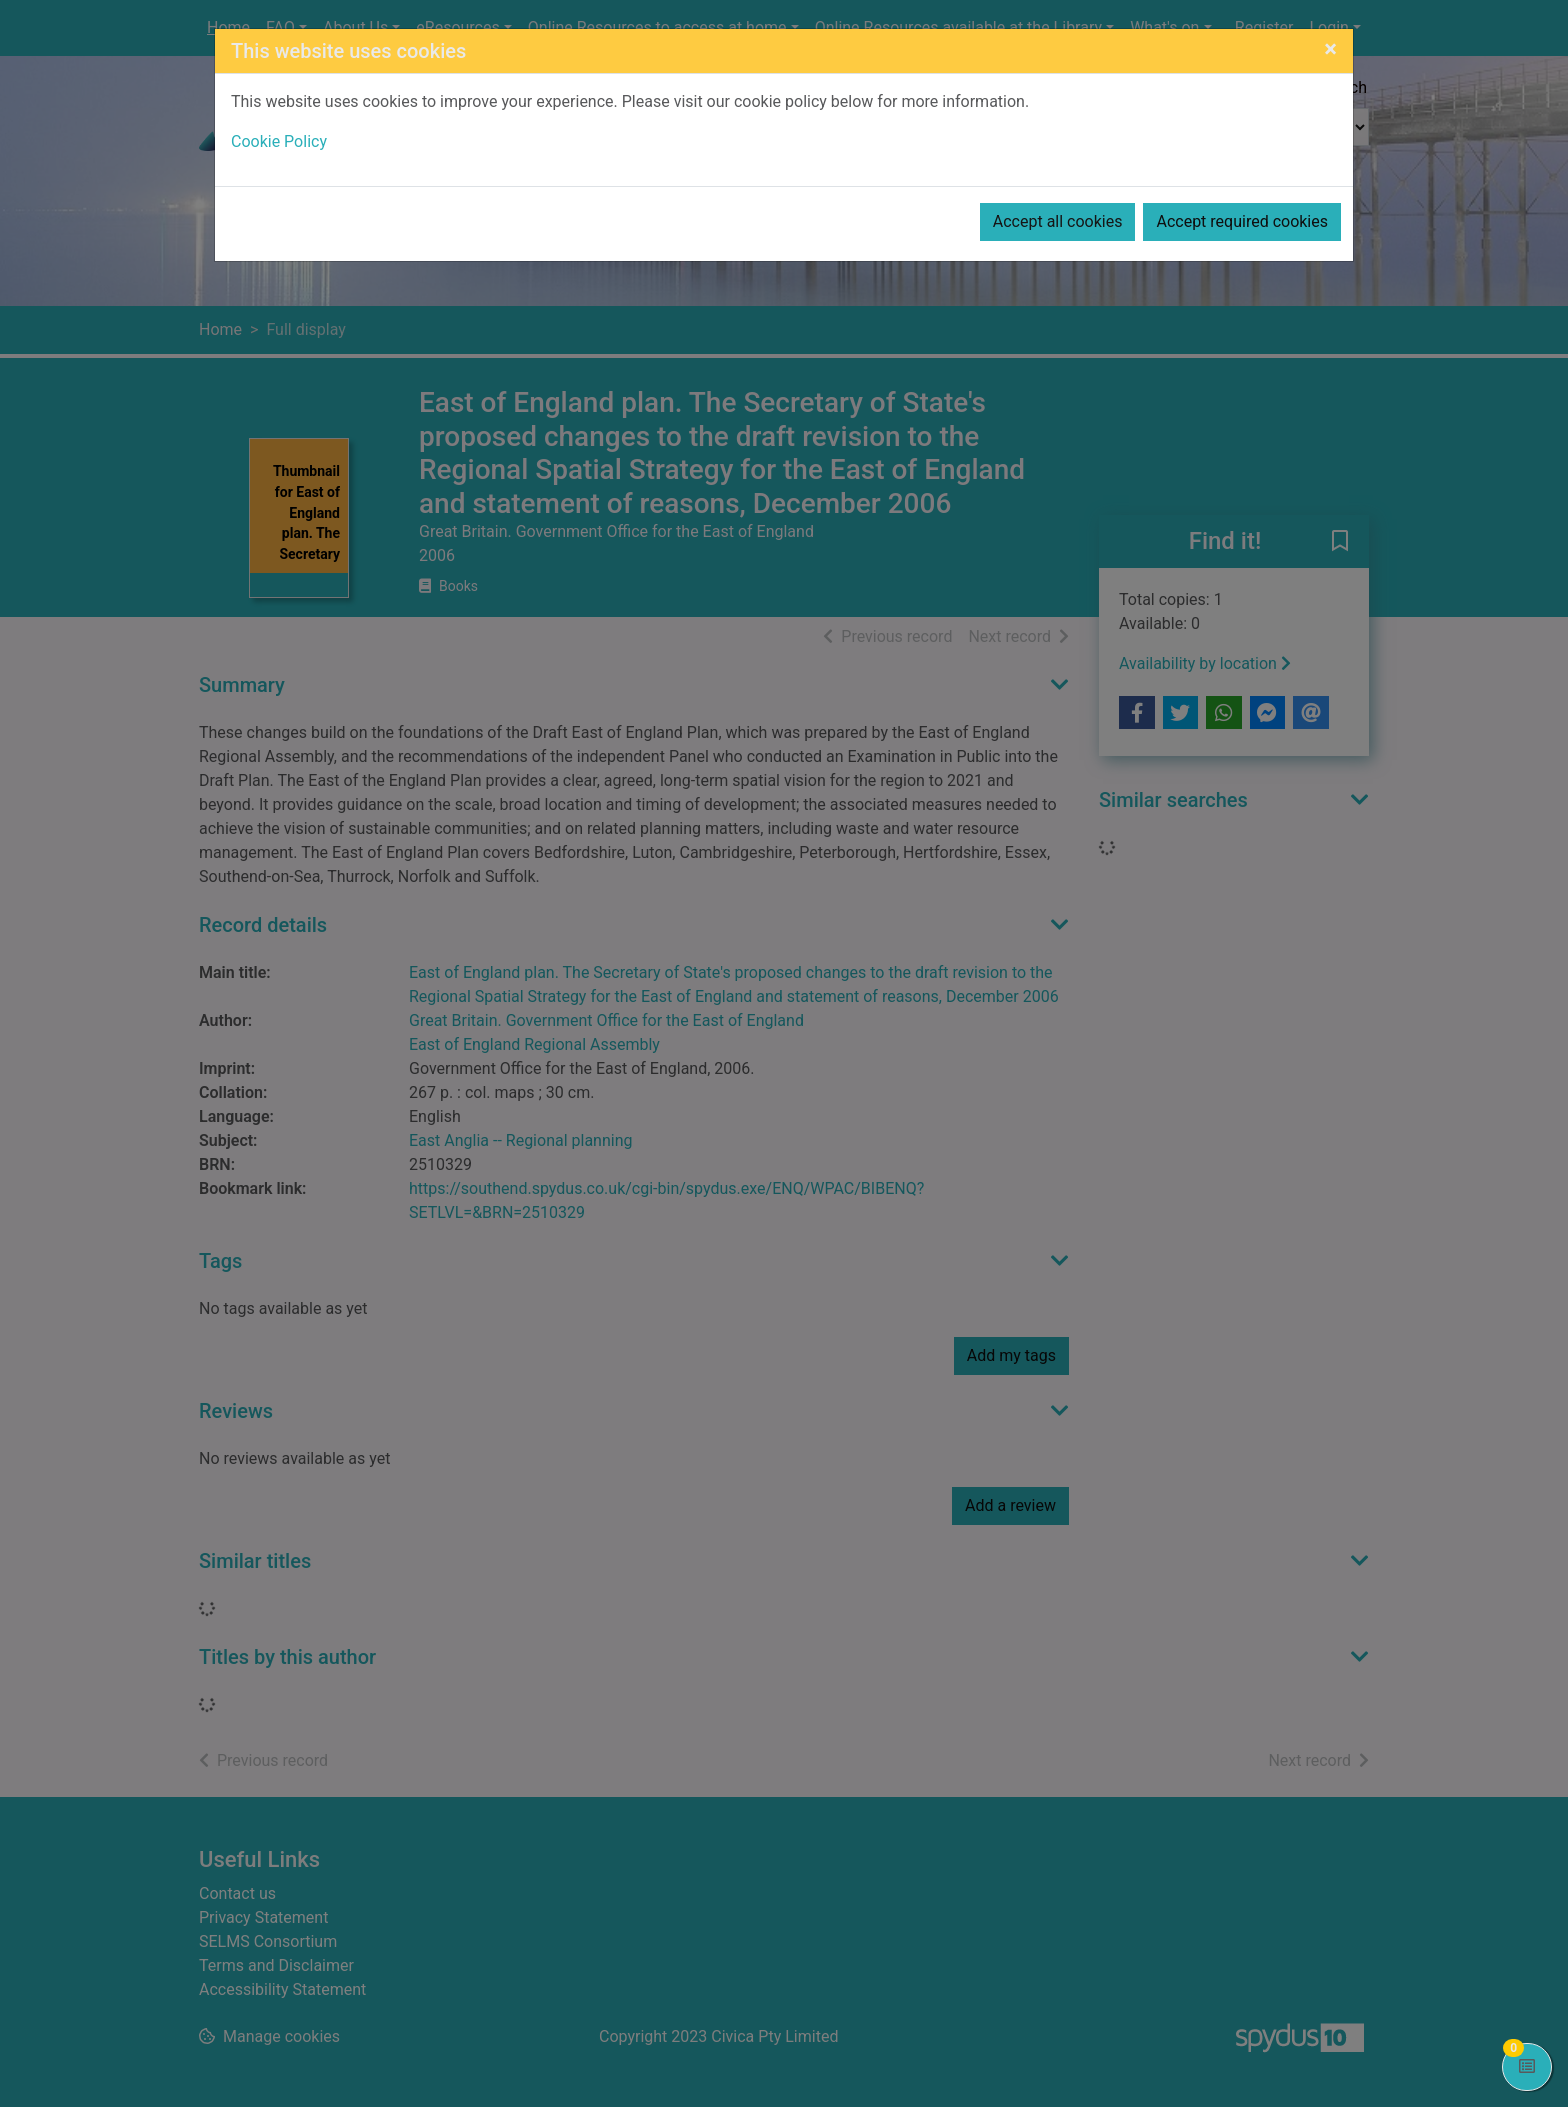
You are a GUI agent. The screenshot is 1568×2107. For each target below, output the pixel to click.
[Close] (1330, 49)
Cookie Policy (279, 141)
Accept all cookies (1058, 221)
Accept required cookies (1242, 221)
